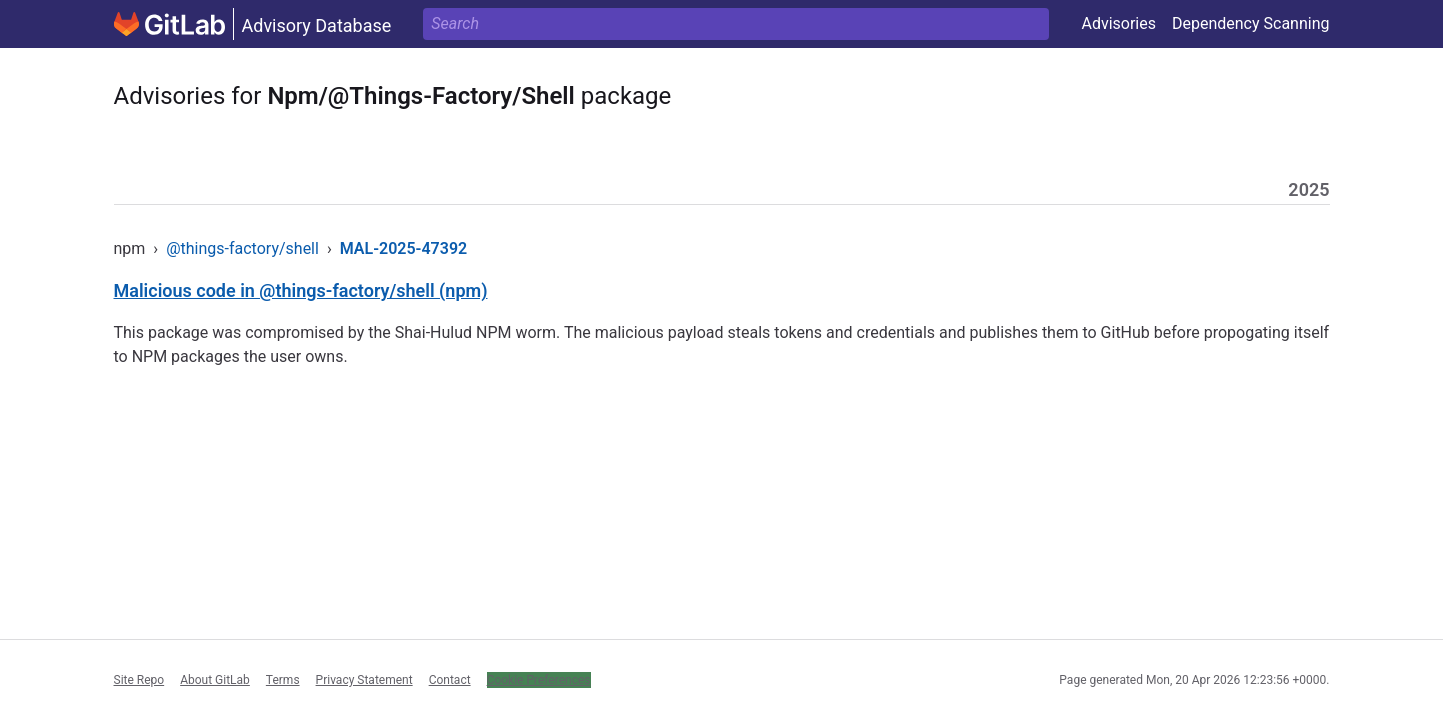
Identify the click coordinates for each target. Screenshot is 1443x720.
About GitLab (215, 680)
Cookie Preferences (539, 680)
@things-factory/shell (242, 248)
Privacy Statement (364, 680)
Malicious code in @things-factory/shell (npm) (301, 290)
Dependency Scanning (1251, 23)
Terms (283, 680)
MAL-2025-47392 (403, 248)
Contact (450, 680)
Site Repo (139, 680)
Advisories (1118, 23)
